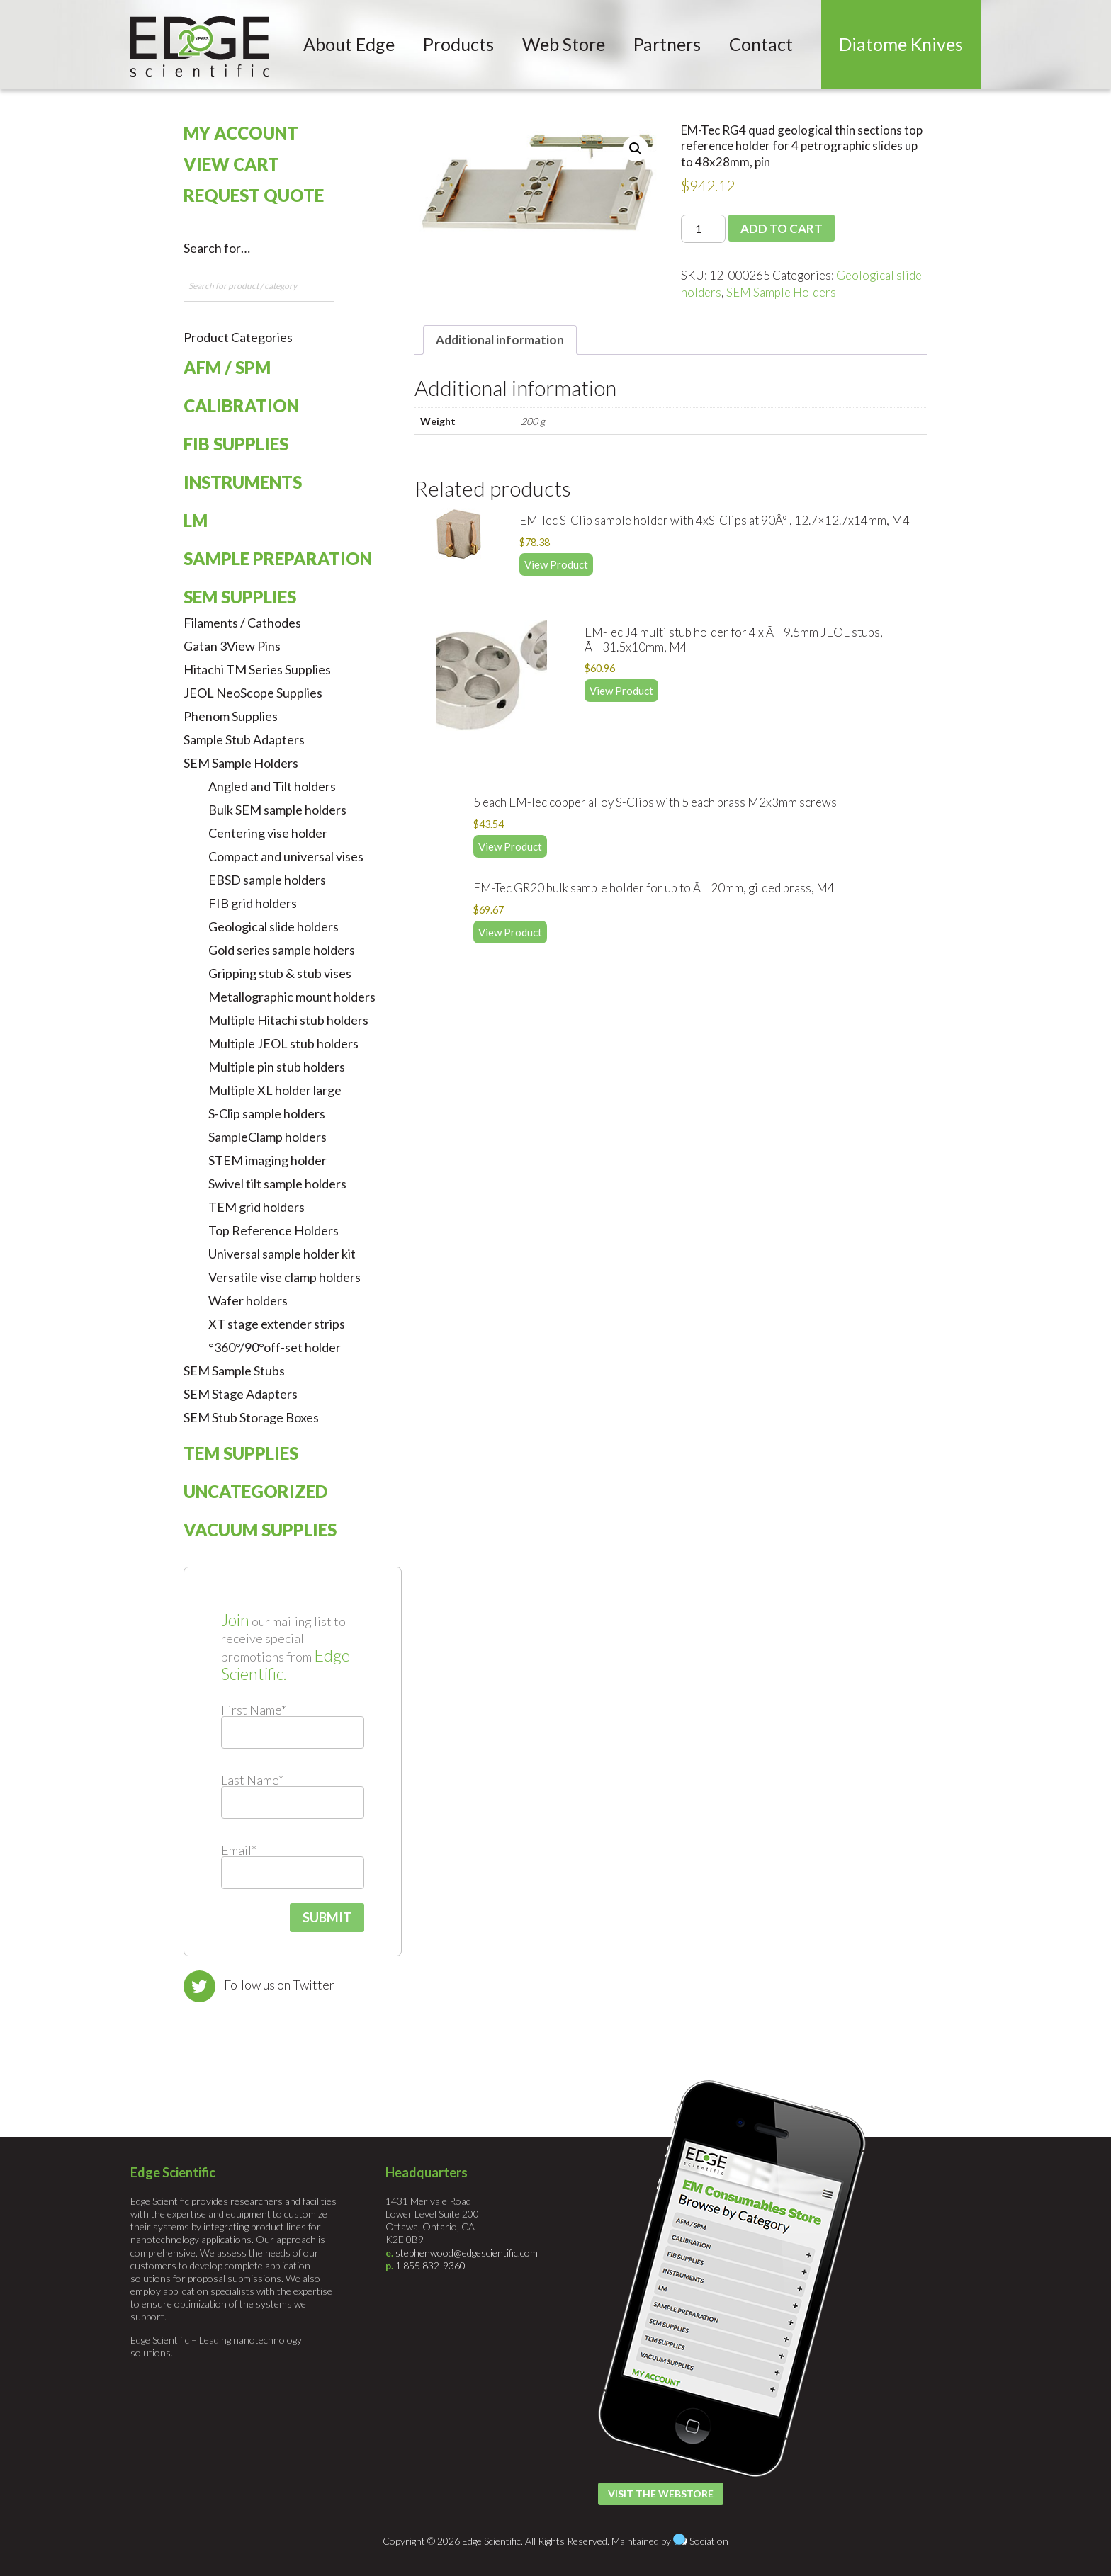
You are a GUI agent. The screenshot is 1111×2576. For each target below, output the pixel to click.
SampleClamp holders (267, 1137)
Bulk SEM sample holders (277, 809)
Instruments (243, 482)
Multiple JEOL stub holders (283, 1043)
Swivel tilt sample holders (277, 1183)
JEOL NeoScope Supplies (253, 692)
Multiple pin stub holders (276, 1066)
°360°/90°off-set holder (274, 1347)
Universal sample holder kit (282, 1253)
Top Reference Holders (273, 1230)
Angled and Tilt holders (272, 786)
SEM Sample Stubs (234, 1370)
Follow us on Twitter (279, 1984)
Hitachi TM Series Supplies (257, 669)
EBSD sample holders (267, 879)
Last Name (252, 1780)
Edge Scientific (199, 46)
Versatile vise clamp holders (284, 1277)
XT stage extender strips (276, 1324)
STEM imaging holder (267, 1160)
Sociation (708, 2541)
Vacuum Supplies (260, 1529)
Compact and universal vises (285, 856)
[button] (635, 148)
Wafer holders (248, 1300)
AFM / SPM (227, 367)
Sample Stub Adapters (244, 739)
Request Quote (254, 195)
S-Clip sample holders (266, 1113)
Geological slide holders (273, 926)
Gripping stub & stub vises (279, 973)
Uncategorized (255, 1491)
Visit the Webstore (661, 2493)
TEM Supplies (241, 1453)
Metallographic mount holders (292, 996)
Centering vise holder (267, 833)
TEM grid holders (256, 1207)
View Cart (231, 164)
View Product (556, 564)
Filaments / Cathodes (242, 622)
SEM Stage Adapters (241, 1394)
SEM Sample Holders (781, 292)
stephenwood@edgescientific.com (466, 2253)
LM (196, 520)
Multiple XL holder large (275, 1090)
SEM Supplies (240, 596)
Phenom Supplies (231, 716)
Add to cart (781, 228)
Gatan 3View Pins (232, 646)
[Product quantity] (703, 229)
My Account (241, 133)
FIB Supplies (236, 443)
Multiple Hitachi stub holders (288, 1020)
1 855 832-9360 (430, 2265)
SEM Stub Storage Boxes (251, 1417)
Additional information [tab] (500, 339)
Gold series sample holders (281, 950)
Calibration (241, 405)
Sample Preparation (278, 558)
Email (238, 1850)
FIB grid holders (252, 903)
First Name (253, 1710)
